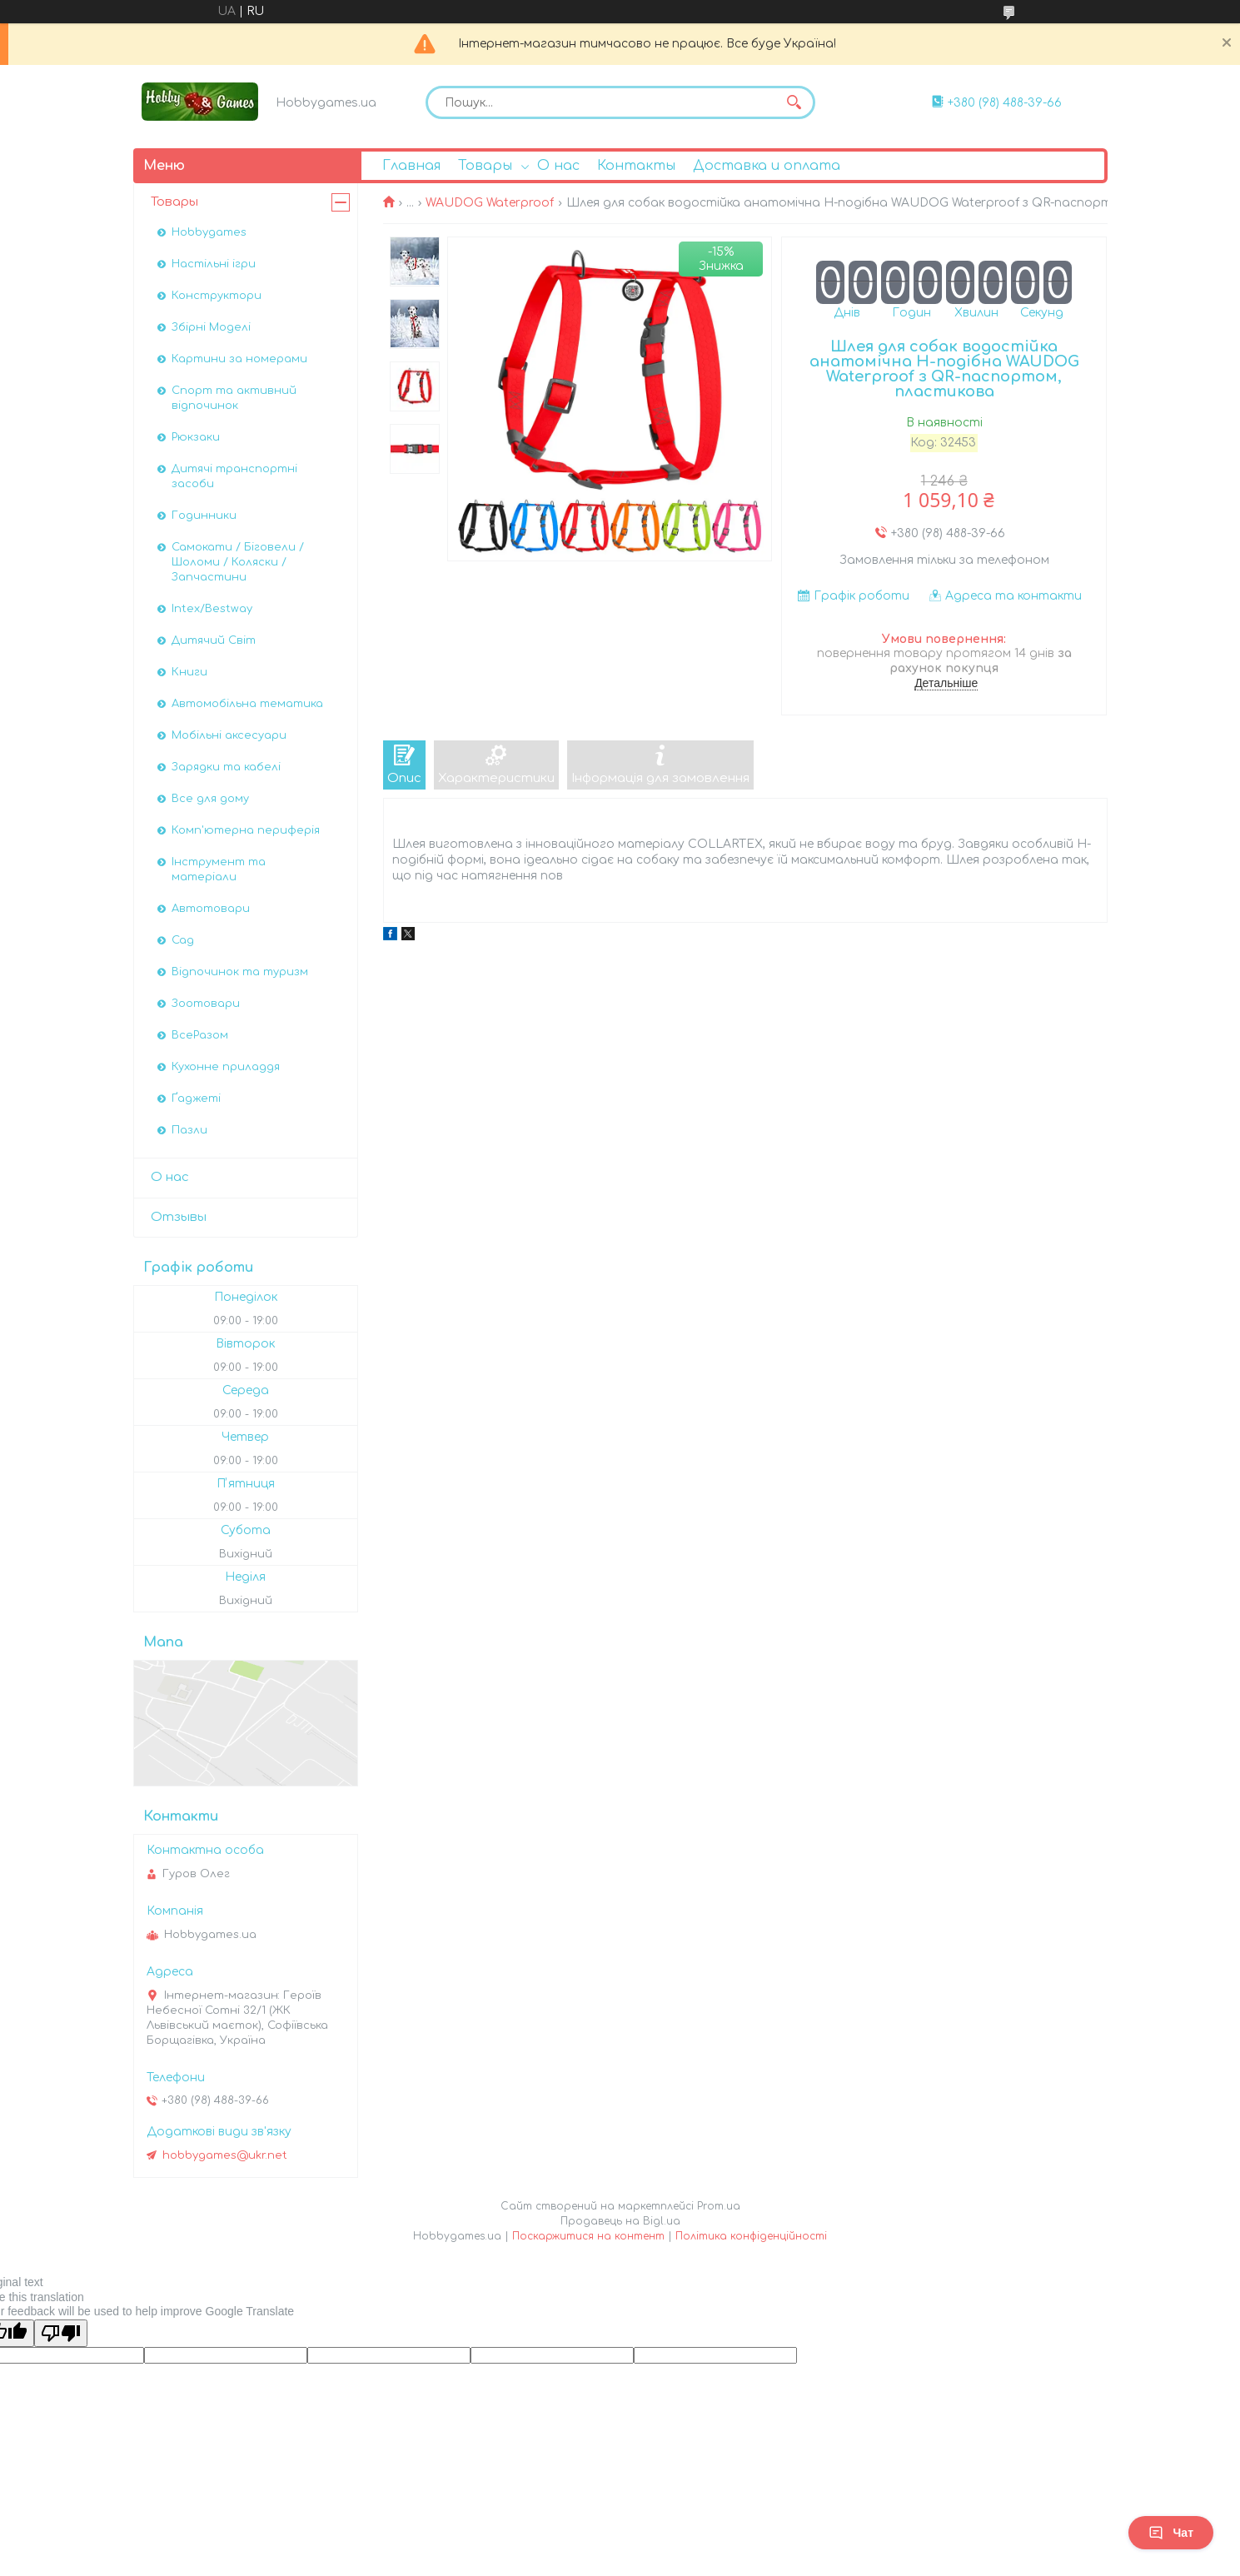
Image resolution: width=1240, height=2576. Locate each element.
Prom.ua (718, 2206)
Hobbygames (209, 232)
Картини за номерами (239, 359)
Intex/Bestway (212, 609)
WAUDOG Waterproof (490, 203)
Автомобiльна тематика (247, 704)
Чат (1170, 2532)
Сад (183, 940)
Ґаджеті (196, 1098)
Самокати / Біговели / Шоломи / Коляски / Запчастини (238, 562)
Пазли (189, 1130)
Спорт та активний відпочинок (234, 398)
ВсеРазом (200, 1035)
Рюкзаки (196, 437)
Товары (485, 165)
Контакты (636, 165)
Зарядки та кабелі (226, 767)
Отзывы (179, 1217)
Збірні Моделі (211, 327)
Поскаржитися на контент (588, 2236)
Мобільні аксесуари (229, 735)
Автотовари (211, 908)
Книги (189, 672)
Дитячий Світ (214, 640)
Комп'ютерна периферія (246, 830)
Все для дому (210, 799)
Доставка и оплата (766, 165)
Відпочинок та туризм (240, 972)
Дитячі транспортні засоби (234, 476)
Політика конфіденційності (751, 2236)
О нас (558, 165)
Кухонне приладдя (226, 1067)
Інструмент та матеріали (219, 869)
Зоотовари (206, 1003)
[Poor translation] (60, 2333)
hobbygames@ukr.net (224, 2155)
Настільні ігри (214, 264)
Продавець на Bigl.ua (620, 2221)
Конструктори (216, 295)
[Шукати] (794, 102)
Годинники (204, 515)
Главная (411, 165)
